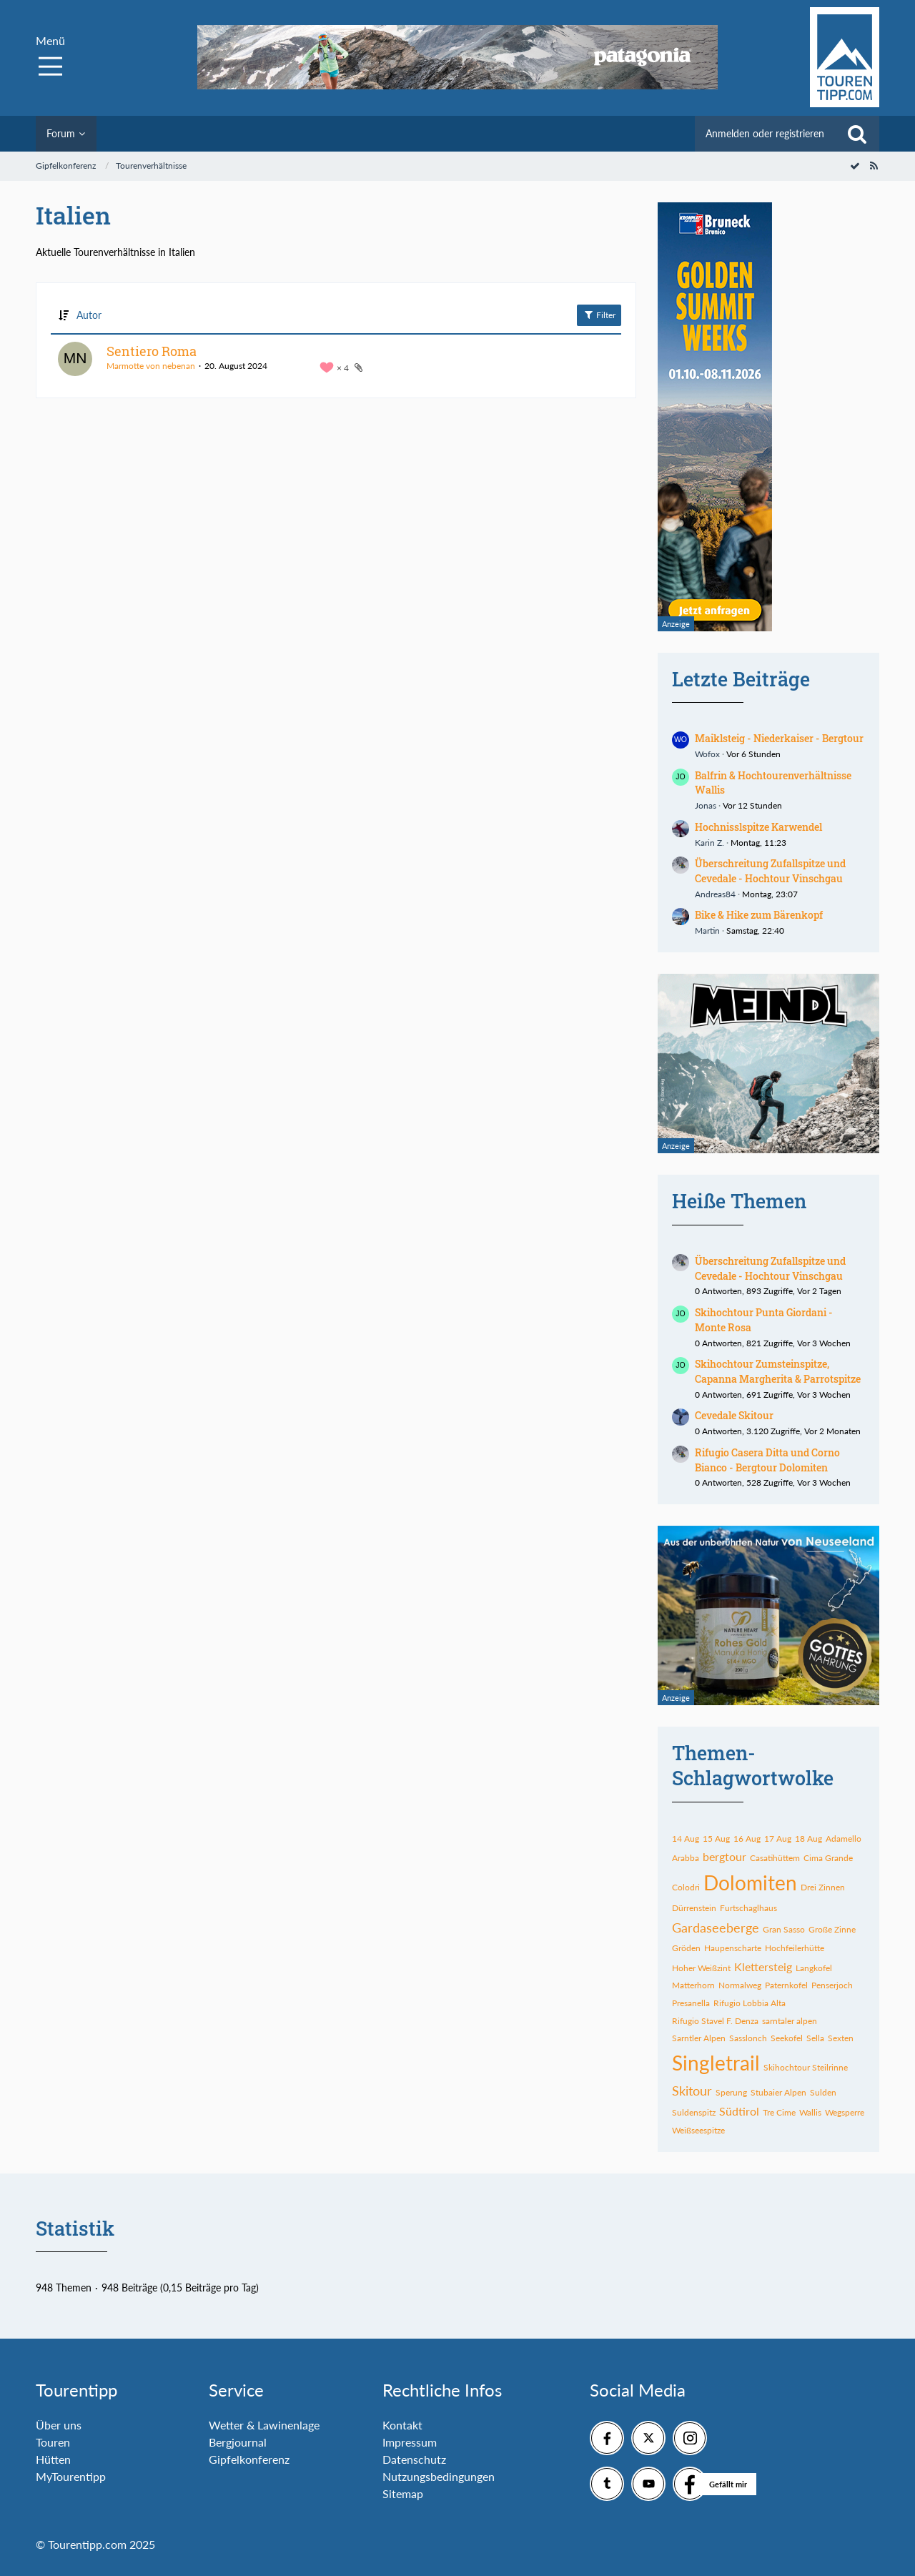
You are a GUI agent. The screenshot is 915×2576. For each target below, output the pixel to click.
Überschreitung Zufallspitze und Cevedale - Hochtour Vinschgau (770, 871)
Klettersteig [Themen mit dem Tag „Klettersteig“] (763, 1966)
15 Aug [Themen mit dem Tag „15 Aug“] (716, 1838)
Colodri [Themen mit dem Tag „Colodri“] (686, 1887)
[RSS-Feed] (873, 165)
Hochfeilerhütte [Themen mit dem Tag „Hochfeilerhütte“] (794, 1948)
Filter (599, 314)
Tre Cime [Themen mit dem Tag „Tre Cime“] (779, 2112)
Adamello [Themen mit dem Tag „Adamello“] (843, 1838)
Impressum (409, 2442)
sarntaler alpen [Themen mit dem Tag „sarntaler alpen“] (789, 2020)
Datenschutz (414, 2459)
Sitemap (402, 2493)
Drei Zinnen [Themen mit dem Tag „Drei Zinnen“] (823, 1887)
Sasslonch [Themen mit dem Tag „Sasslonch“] (748, 2038)
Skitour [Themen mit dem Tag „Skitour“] (692, 2090)
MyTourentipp (71, 2476)
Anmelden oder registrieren (765, 133)
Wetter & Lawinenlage (264, 2425)
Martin (707, 930)
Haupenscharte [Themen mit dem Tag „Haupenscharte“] (732, 1948)
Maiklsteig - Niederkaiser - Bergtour (779, 738)
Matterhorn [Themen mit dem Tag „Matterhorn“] (693, 1985)
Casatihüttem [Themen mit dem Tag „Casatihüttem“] (775, 1857)
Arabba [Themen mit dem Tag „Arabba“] (685, 1857)
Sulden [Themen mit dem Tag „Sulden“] (823, 2092)
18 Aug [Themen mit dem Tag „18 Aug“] (808, 1838)
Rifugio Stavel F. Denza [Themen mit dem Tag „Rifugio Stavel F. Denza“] (715, 2020)
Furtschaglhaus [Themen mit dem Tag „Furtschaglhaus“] (748, 1908)
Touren (53, 2442)
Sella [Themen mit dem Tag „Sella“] (815, 2038)
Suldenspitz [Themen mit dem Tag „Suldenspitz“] (694, 2112)
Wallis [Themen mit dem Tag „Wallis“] (810, 2112)
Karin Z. (709, 842)
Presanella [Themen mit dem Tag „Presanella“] (691, 2003)
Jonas (705, 805)
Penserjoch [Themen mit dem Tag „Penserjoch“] (832, 1985)
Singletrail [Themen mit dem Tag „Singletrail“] (716, 2063)
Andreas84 (715, 894)
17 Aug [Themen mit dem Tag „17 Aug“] (777, 1838)
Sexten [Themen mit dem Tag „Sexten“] (841, 2038)
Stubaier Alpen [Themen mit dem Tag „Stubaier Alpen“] (778, 2092)
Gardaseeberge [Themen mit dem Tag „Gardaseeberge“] (715, 1927)
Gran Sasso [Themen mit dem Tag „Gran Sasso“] (784, 1929)
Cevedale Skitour (734, 1415)
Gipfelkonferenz (249, 2459)
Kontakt (402, 2425)
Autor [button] (89, 315)
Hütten (53, 2459)
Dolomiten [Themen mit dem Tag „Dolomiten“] (750, 1882)
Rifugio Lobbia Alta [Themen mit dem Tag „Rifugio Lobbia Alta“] (749, 2003)
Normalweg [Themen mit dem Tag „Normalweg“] (739, 1985)
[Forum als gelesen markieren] (855, 165)
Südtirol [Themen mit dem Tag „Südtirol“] (739, 2111)
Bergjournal (238, 2442)
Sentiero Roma (152, 351)
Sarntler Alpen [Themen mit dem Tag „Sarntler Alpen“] (699, 2038)
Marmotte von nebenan (151, 365)
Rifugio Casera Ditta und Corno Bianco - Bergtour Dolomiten (767, 1460)
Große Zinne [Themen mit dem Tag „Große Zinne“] (832, 1929)
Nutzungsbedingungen (438, 2476)
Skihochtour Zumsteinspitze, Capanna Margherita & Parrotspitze (778, 1371)
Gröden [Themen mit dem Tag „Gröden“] (686, 1948)
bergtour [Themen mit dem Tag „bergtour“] (724, 1856)
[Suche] (857, 134)
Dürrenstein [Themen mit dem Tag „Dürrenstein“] (694, 1908)
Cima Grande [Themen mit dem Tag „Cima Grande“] (828, 1857)
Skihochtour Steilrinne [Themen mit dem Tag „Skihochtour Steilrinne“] (805, 2067)
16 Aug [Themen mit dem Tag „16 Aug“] (747, 1838)
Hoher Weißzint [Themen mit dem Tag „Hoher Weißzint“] (701, 1968)
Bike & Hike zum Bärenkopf (759, 915)
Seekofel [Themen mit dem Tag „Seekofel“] (787, 2038)
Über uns (58, 2425)
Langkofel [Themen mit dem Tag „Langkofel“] (814, 1968)
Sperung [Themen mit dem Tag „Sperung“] (731, 2092)
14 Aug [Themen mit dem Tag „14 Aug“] (685, 1838)
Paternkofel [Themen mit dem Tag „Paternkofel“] (786, 1985)
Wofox (707, 754)
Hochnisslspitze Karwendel (758, 827)
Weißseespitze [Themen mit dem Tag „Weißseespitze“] (698, 2130)
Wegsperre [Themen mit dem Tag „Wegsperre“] (844, 2112)
